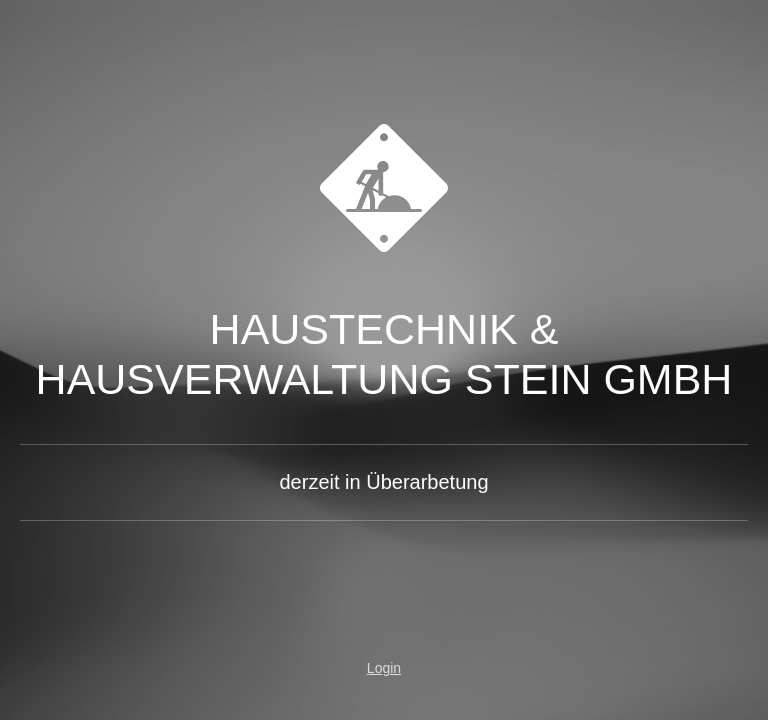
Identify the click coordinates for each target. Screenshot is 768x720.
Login (384, 668)
